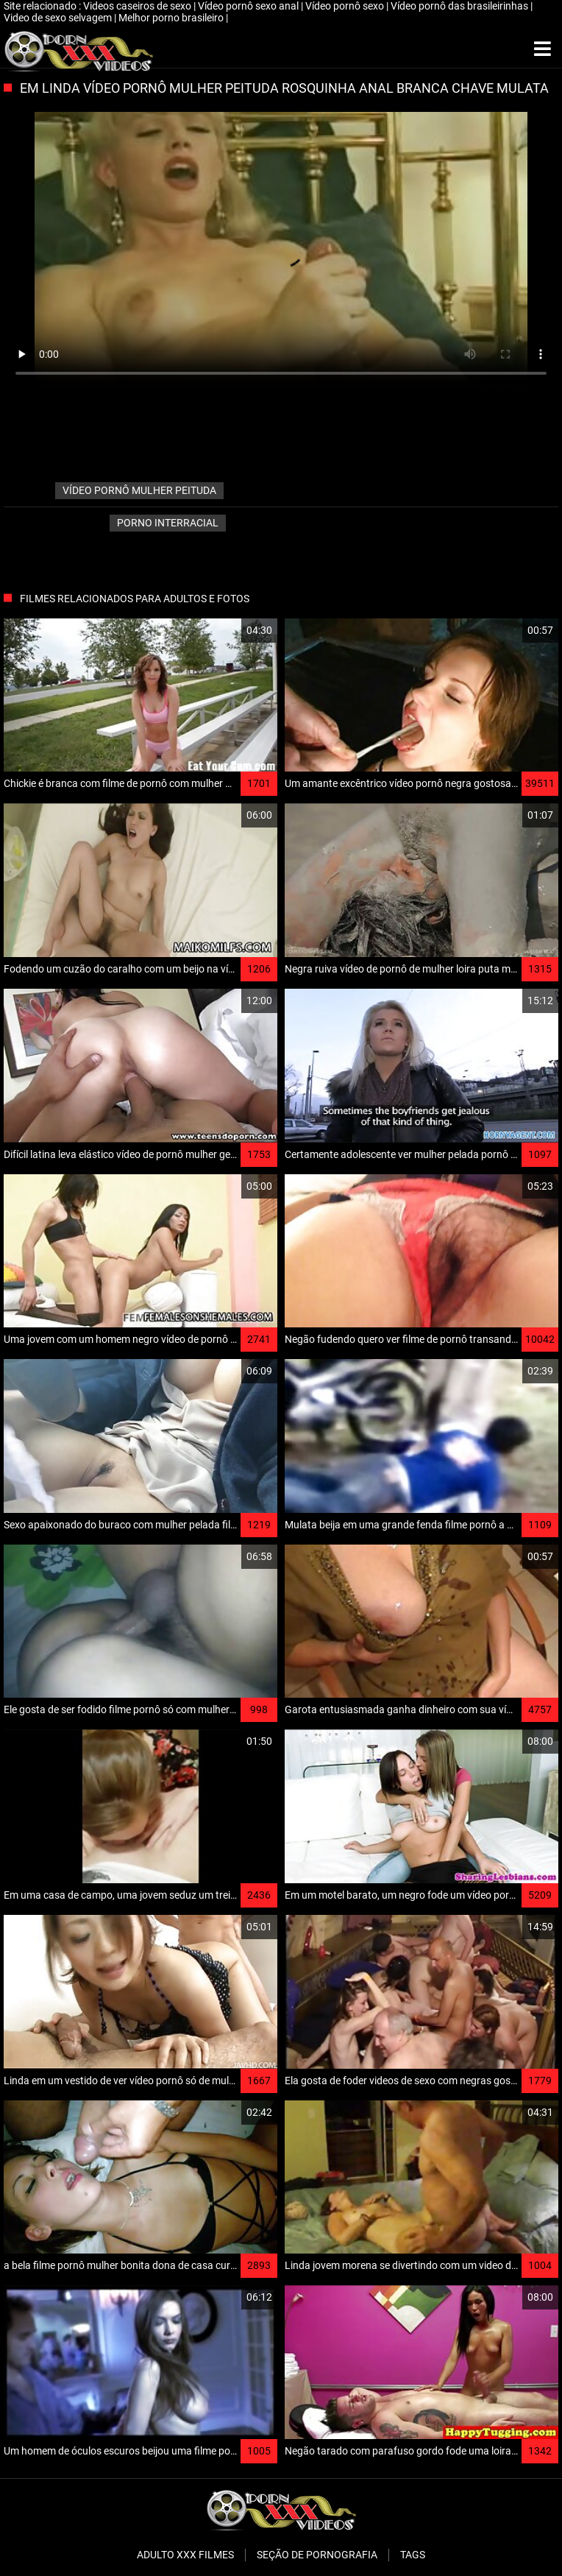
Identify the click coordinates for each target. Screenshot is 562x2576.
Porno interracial (167, 523)
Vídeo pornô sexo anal (249, 6)
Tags (412, 2555)
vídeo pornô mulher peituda (139, 490)
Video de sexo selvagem (59, 18)
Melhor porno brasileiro (172, 18)
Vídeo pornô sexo (345, 6)
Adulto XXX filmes (185, 2555)
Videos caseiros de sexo (138, 6)
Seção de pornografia (317, 2555)
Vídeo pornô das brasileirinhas (460, 6)
